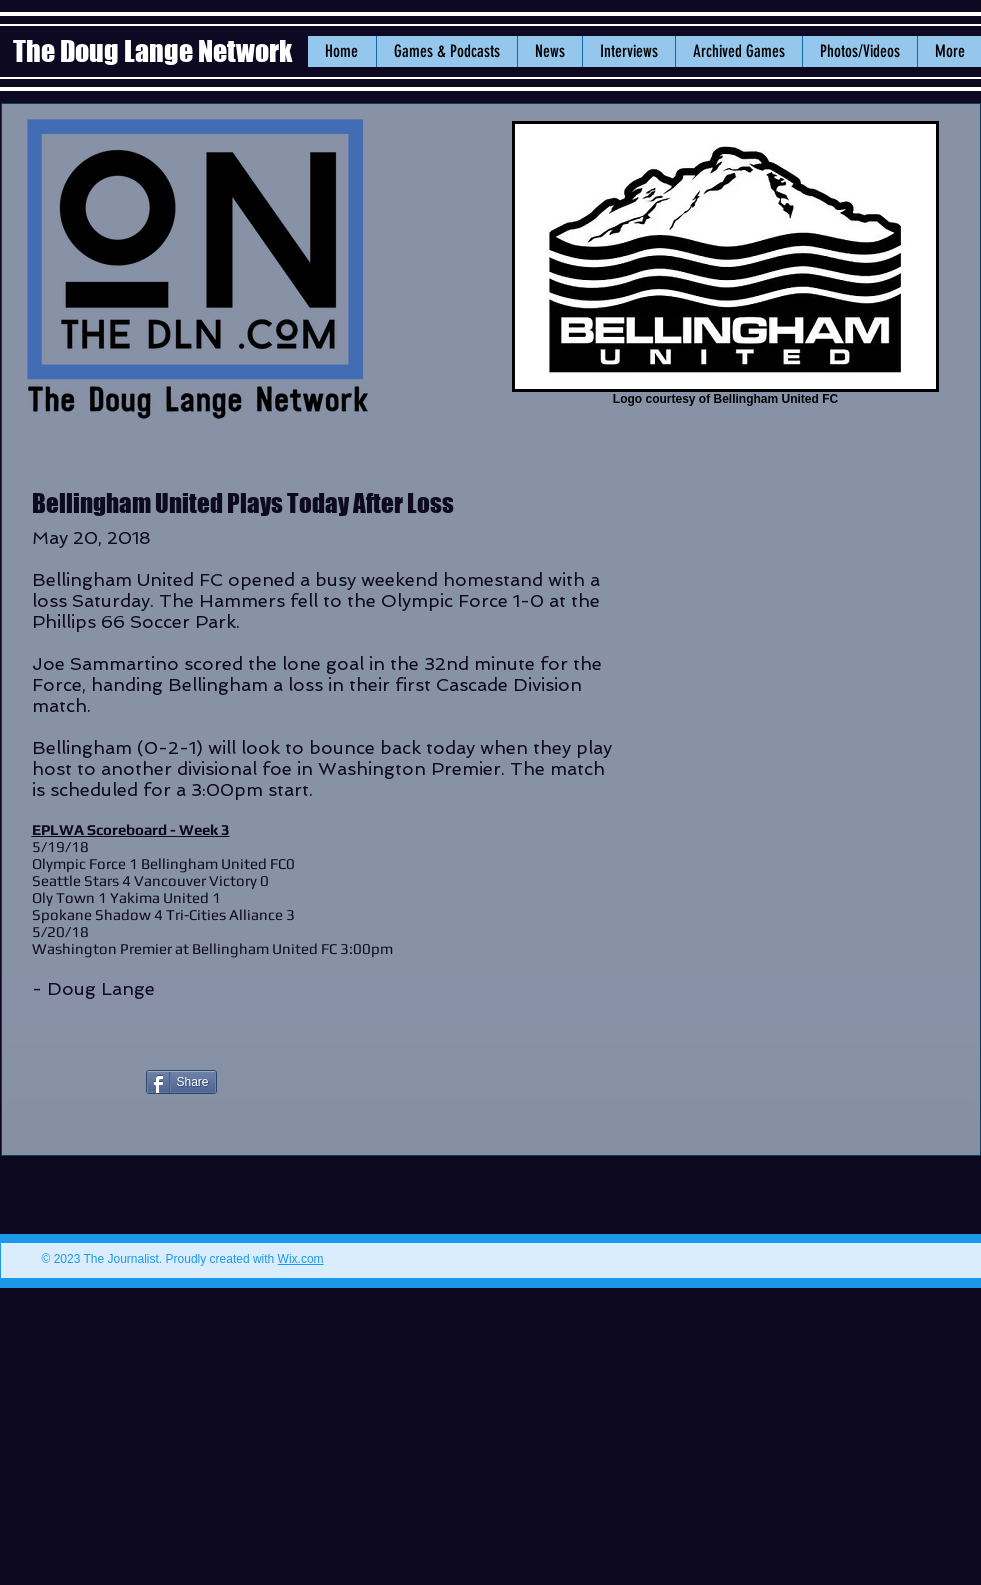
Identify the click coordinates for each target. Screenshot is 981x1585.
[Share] (181, 1082)
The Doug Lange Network (155, 51)
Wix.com (301, 1259)
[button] (549, 51)
